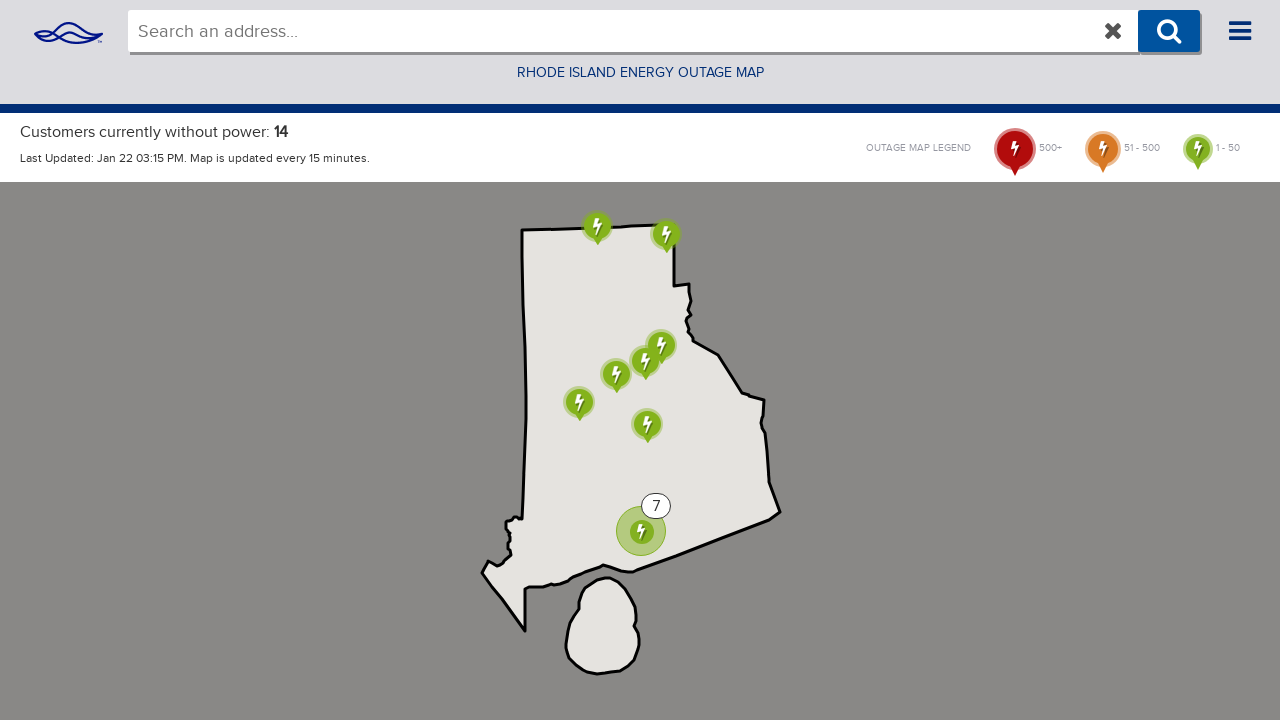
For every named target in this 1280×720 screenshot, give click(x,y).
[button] (597, 227)
